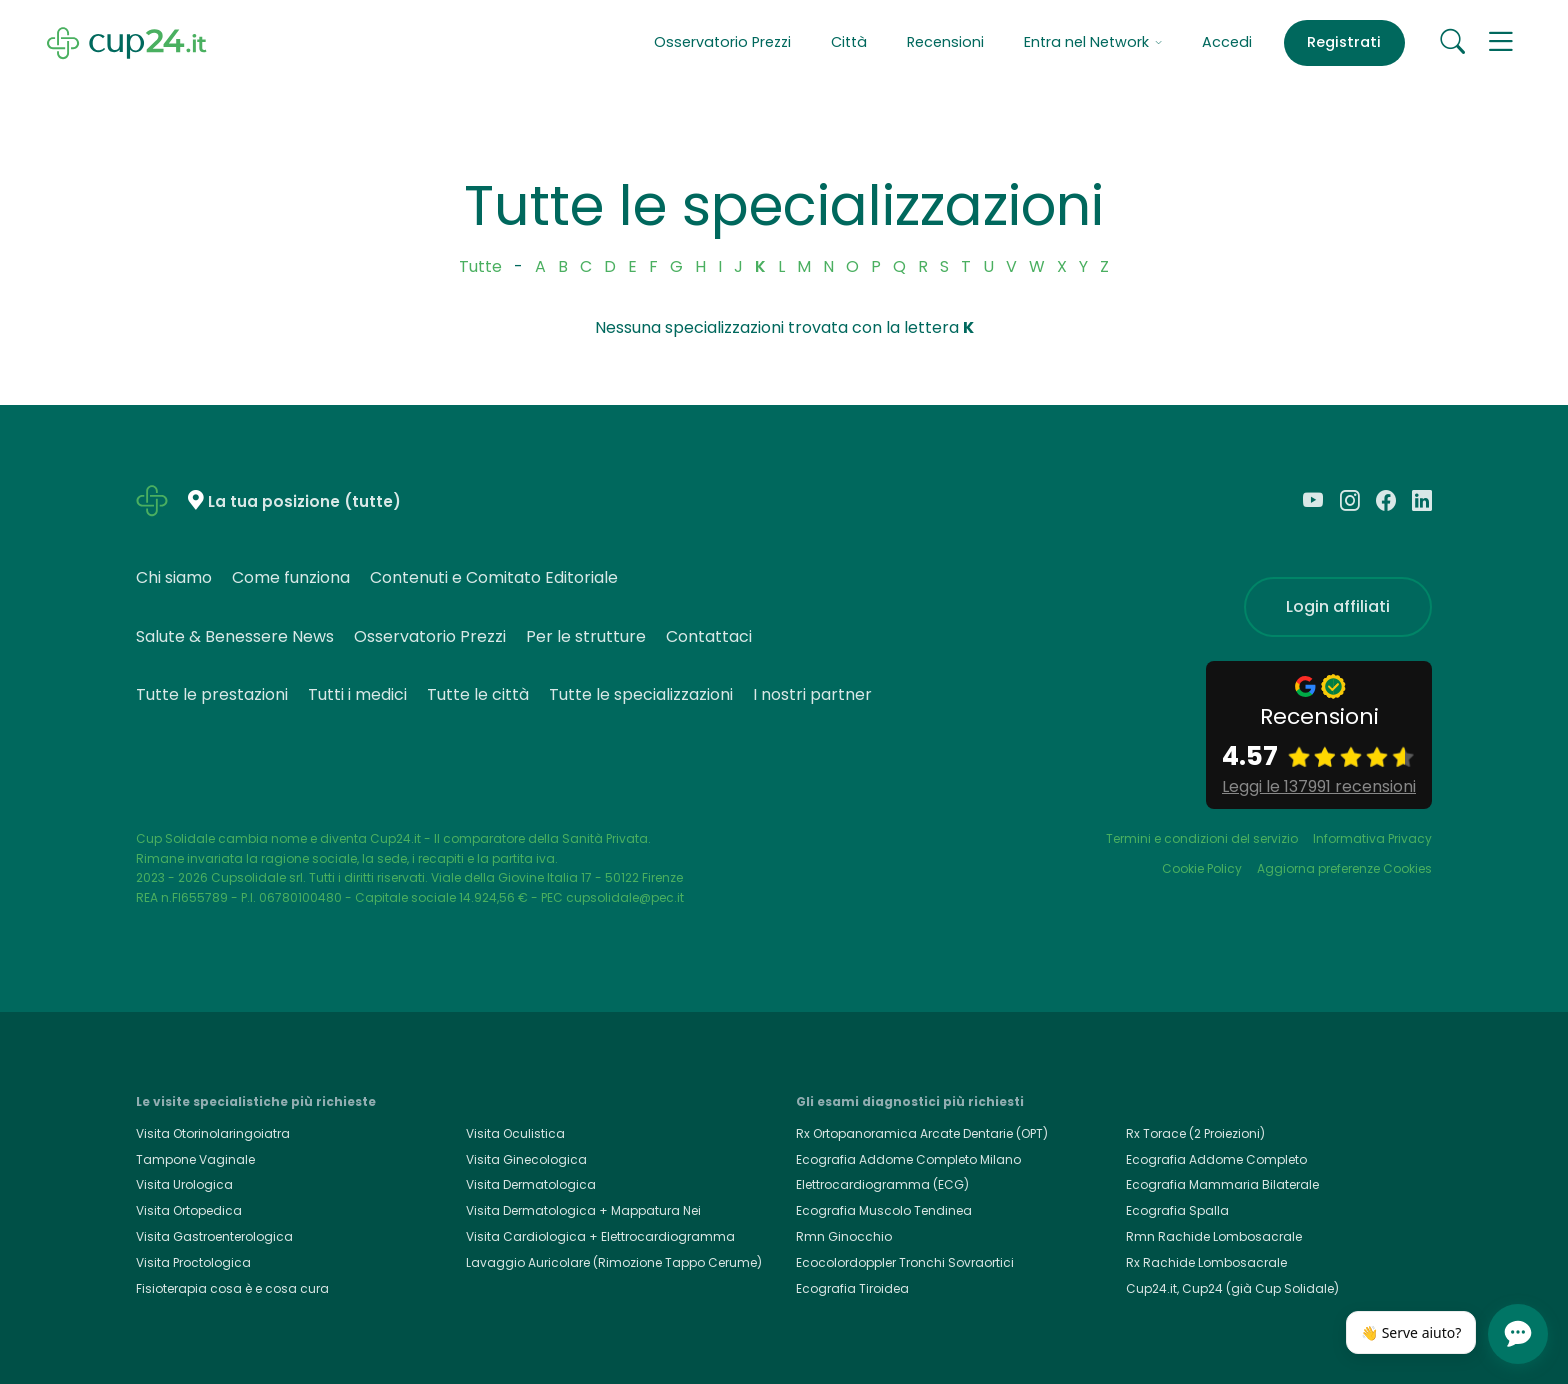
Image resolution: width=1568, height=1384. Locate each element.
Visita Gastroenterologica (214, 1236)
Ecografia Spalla (1177, 1210)
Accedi (1227, 42)
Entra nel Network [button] (1093, 42)
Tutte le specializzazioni (641, 694)
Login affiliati (1338, 606)
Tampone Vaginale (195, 1159)
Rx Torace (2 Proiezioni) (1195, 1133)
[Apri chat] (1518, 1334)
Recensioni (945, 42)
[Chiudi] (1466, 1317)
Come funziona (291, 577)
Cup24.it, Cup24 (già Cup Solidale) (1232, 1288)
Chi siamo (174, 577)
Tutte (480, 266)
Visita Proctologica (193, 1262)
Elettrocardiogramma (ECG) (882, 1184)
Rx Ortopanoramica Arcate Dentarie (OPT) (922, 1133)
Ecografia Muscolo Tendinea (884, 1210)
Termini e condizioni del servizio (1202, 838)
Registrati (1344, 42)
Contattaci (709, 636)
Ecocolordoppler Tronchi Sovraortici (905, 1262)
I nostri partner (812, 694)
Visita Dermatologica (531, 1184)
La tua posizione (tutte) (304, 501)
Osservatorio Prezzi (722, 42)
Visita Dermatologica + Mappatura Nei (583, 1210)
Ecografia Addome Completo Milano (908, 1159)
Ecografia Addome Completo (1216, 1159)
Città (849, 42)
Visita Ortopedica (189, 1210)
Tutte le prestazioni (212, 694)
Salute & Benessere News (235, 636)
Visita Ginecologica (526, 1159)
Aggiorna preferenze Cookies (1344, 868)
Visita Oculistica (515, 1133)
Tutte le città (478, 694)
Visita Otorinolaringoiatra (213, 1133)
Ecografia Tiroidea (852, 1288)
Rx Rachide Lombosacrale (1206, 1262)
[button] (1501, 43)
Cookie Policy (1202, 868)
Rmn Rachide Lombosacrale (1214, 1236)
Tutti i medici (357, 694)
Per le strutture (586, 636)
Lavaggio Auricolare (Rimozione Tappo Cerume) (614, 1262)
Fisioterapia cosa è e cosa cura (232, 1288)
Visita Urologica (184, 1184)
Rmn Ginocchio (844, 1236)
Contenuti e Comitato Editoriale (494, 577)
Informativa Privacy (1372, 838)
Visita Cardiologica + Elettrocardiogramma (600, 1236)
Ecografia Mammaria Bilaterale (1222, 1184)
